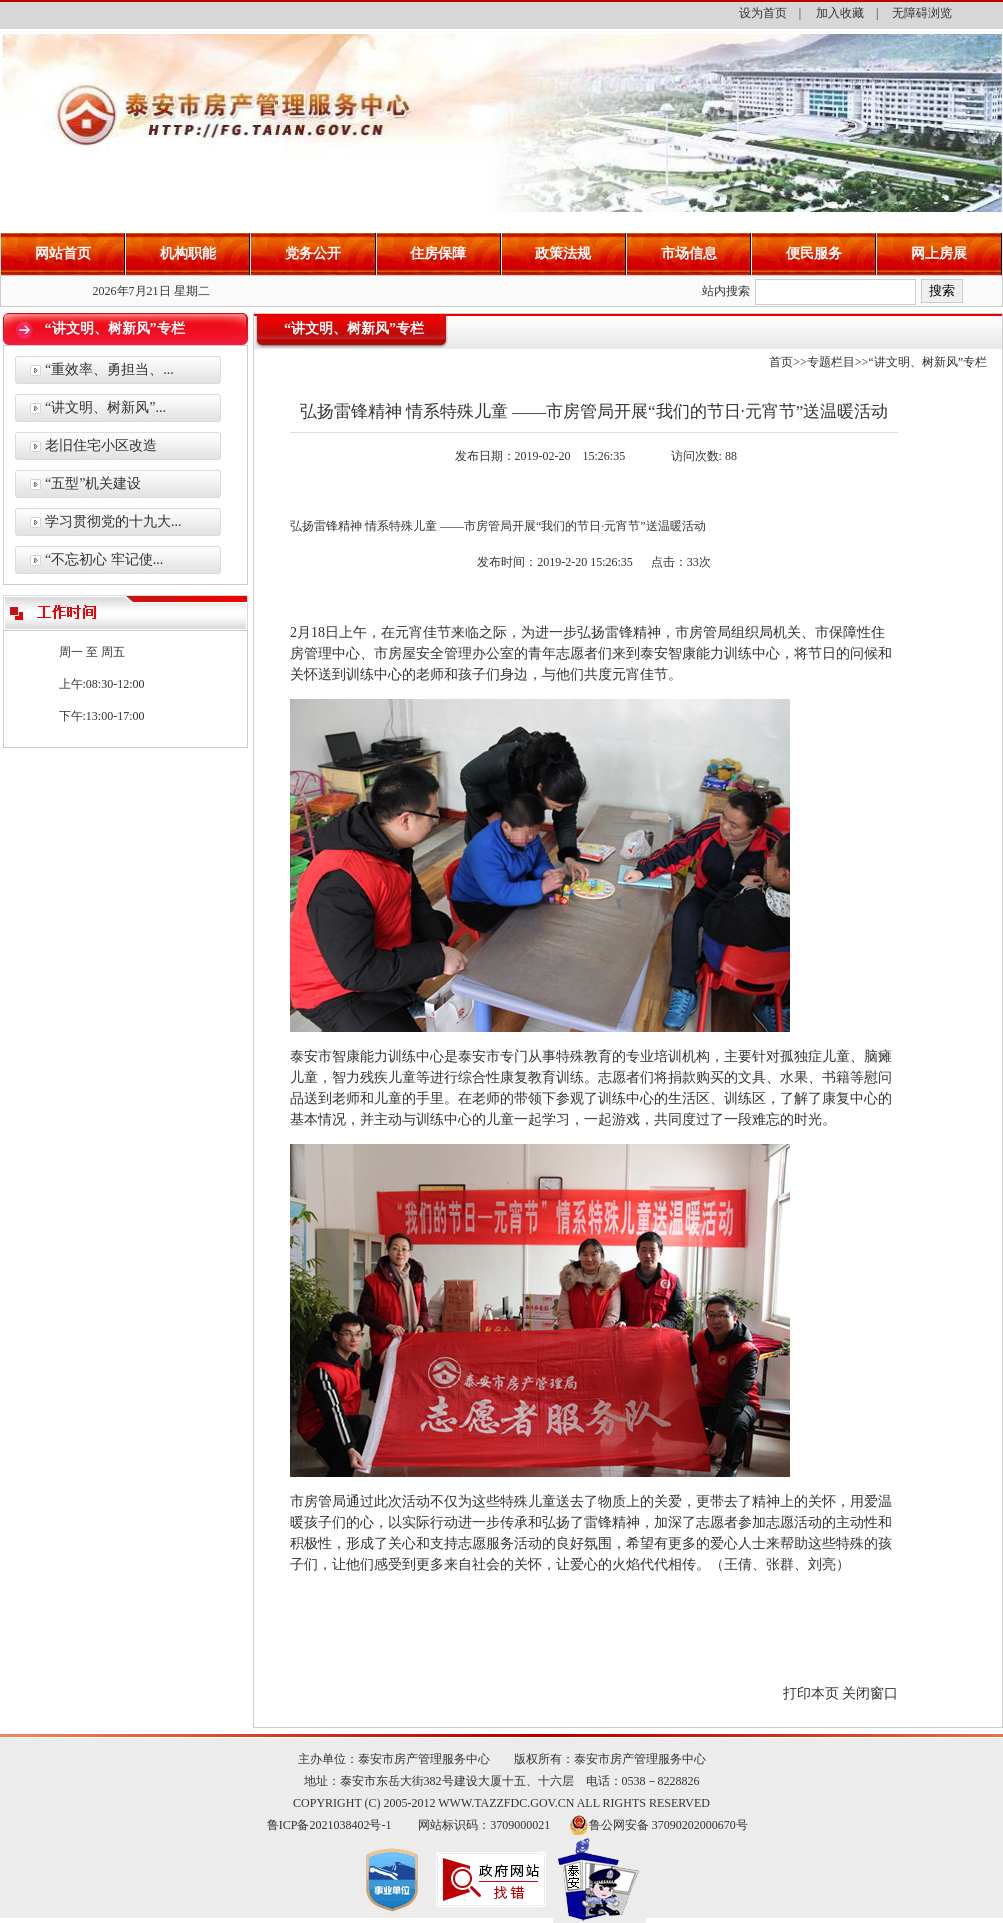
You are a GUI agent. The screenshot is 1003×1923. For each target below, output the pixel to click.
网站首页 (63, 253)
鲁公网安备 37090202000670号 (668, 1825)
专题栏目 (831, 362)
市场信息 (689, 253)
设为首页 (763, 13)
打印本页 (811, 1693)
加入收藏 (840, 13)
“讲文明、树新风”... (105, 407)
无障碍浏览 (922, 13)
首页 (781, 362)
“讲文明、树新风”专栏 (927, 362)
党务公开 (313, 253)
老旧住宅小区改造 (101, 445)
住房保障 (438, 253)
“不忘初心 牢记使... (104, 559)
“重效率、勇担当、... (109, 369)
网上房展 (939, 253)
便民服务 (814, 253)
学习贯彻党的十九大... (113, 521)
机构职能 (188, 253)
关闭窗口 (870, 1693)
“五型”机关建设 (93, 483)
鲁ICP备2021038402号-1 (329, 1825)
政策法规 (563, 253)
